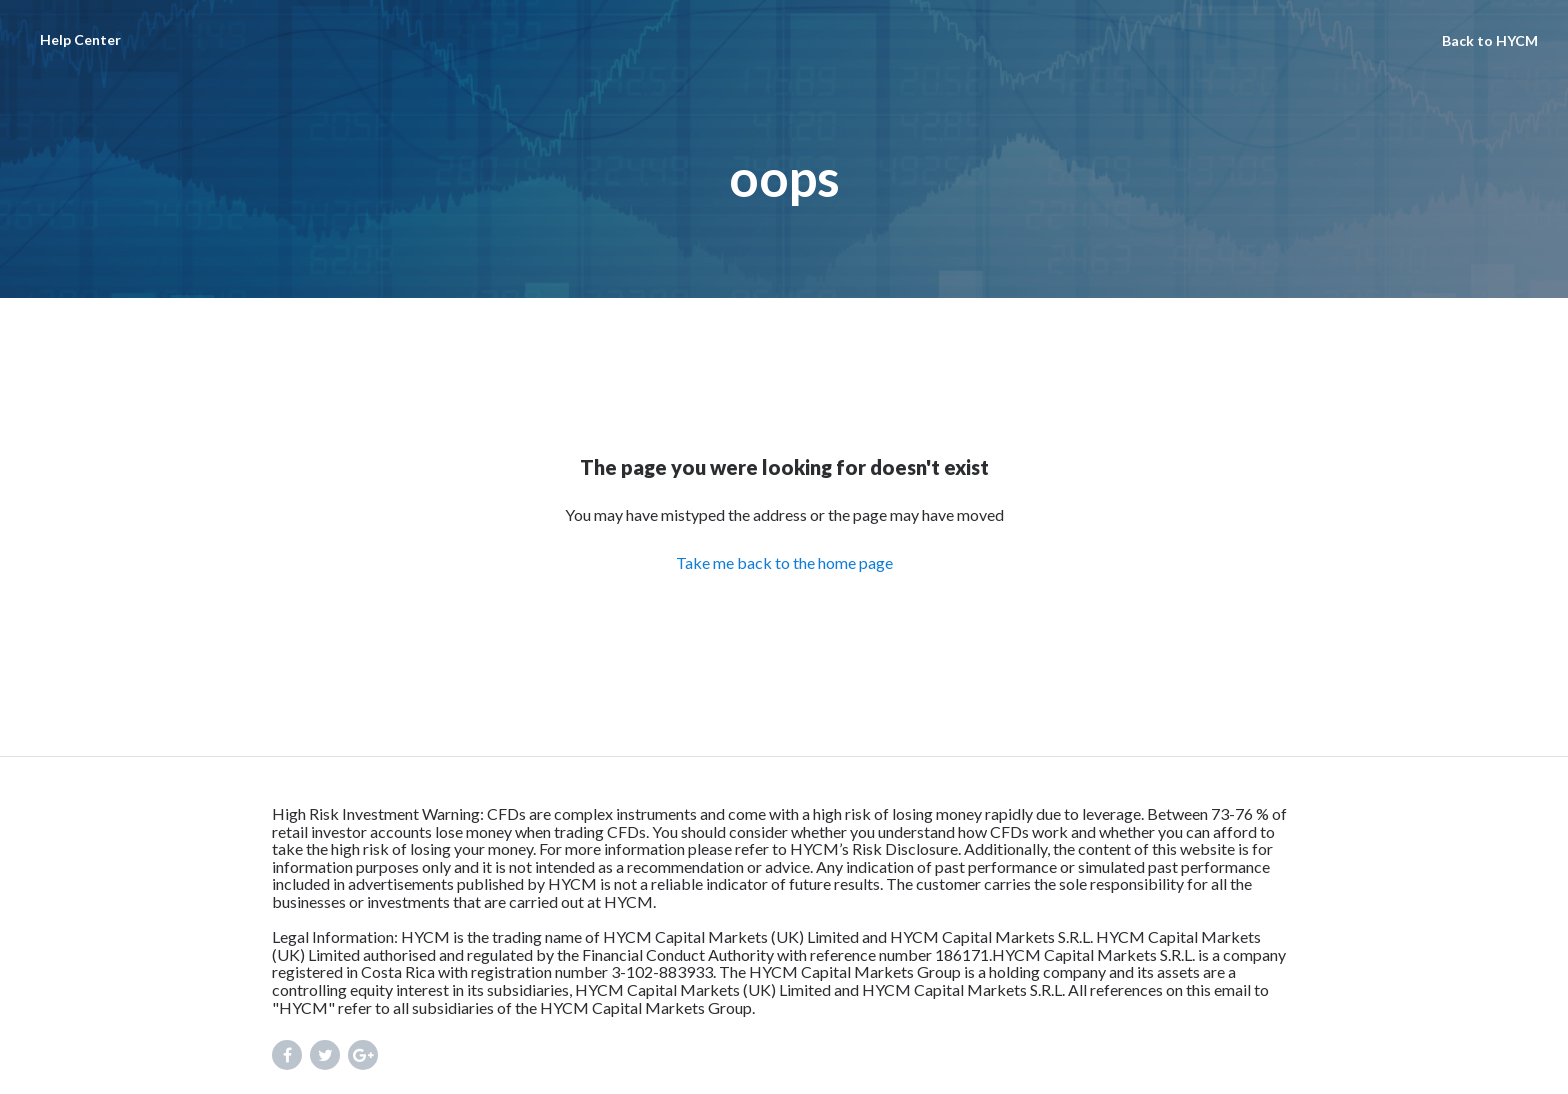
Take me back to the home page (784, 562)
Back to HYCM (1490, 40)
